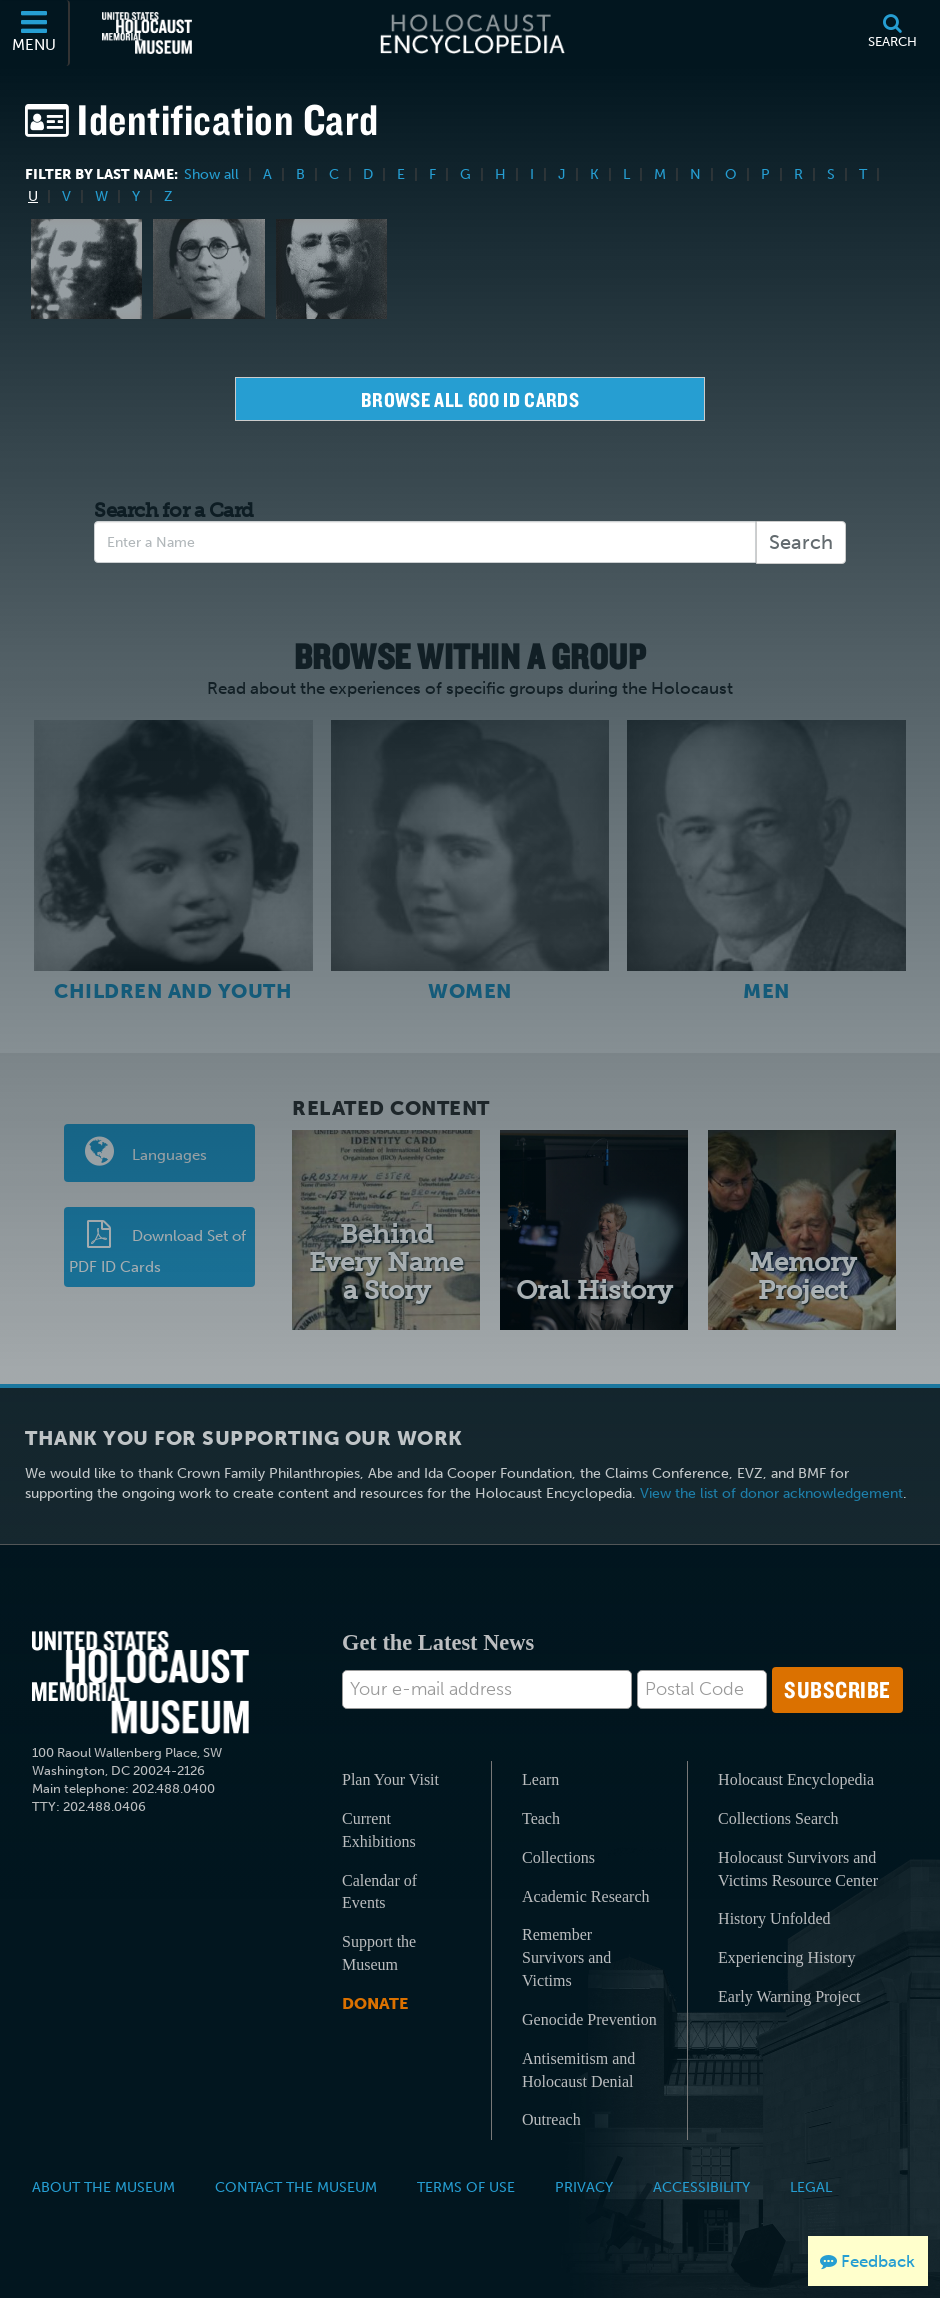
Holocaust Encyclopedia (796, 1779)
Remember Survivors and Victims (566, 1957)
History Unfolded (774, 1918)
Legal (811, 2187)
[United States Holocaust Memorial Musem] (140, 1682)
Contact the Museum (296, 2187)
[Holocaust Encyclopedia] (470, 33)
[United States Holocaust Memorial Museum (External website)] (147, 33)
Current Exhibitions (379, 1830)
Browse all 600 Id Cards (470, 399)
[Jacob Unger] (331, 269)
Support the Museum (379, 1953)
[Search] (892, 33)
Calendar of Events (379, 1892)
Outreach (551, 2119)
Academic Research (585, 1896)
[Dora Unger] (86, 269)
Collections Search (778, 1818)
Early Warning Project (789, 1996)
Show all (211, 174)
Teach (541, 1818)
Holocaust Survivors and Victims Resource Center (798, 1869)
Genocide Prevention (589, 2019)
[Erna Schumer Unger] (208, 269)
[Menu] (35, 33)
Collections (558, 1857)
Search (801, 542)
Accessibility (701, 2187)
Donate (375, 2003)
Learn (540, 1779)
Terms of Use (466, 2187)
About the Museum (103, 2187)
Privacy (584, 2187)
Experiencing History (786, 1957)
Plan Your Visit (390, 1779)
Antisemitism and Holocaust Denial (578, 2070)
